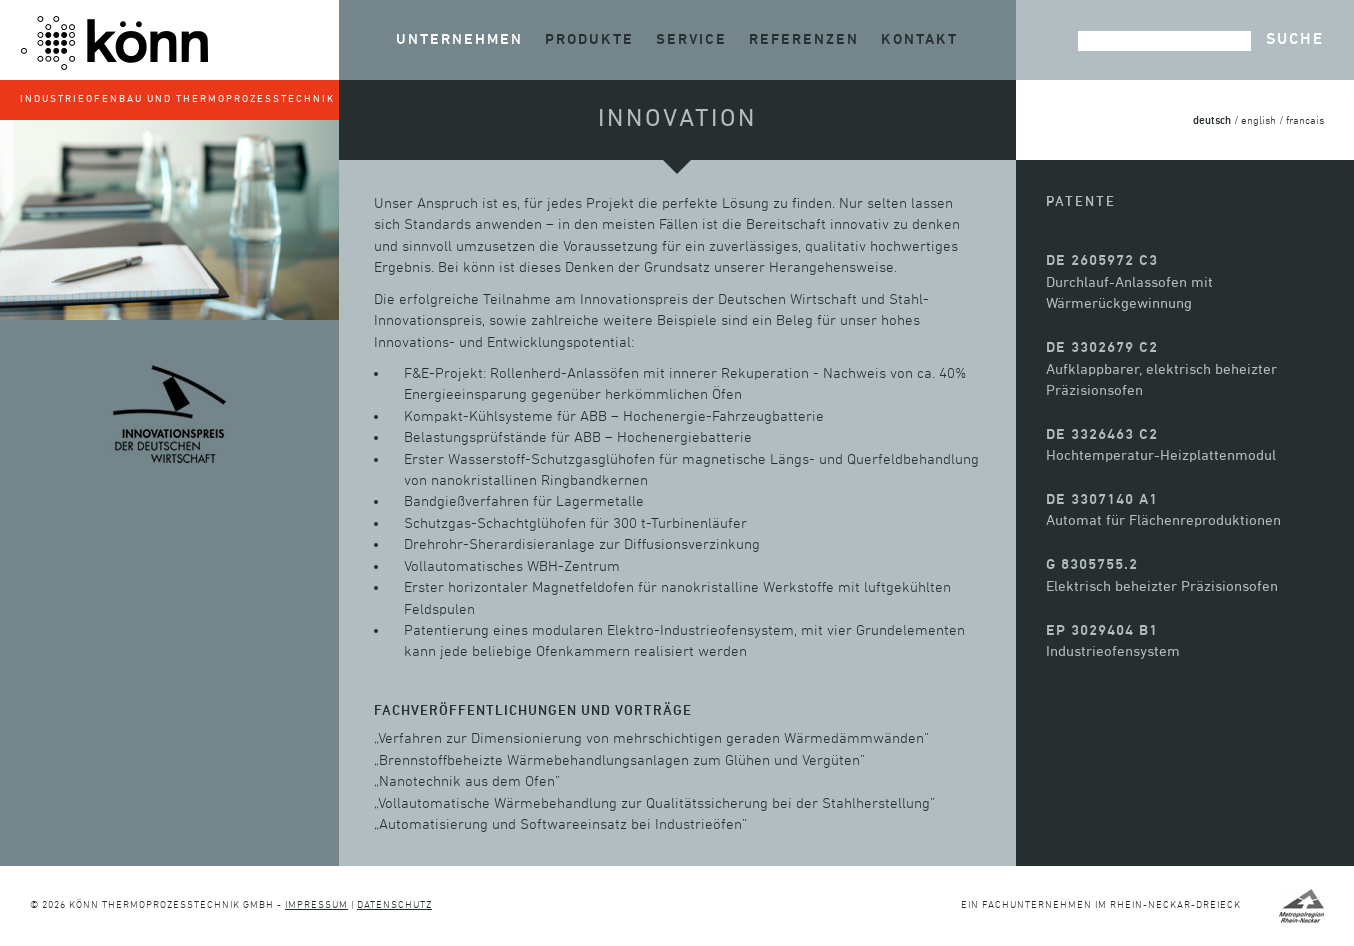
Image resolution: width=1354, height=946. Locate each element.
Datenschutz (394, 905)
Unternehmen (459, 39)
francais (1305, 121)
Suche (1295, 40)
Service (691, 39)
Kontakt (919, 39)
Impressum (316, 905)
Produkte (589, 39)
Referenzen (804, 39)
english (1258, 121)
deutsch (1212, 120)
